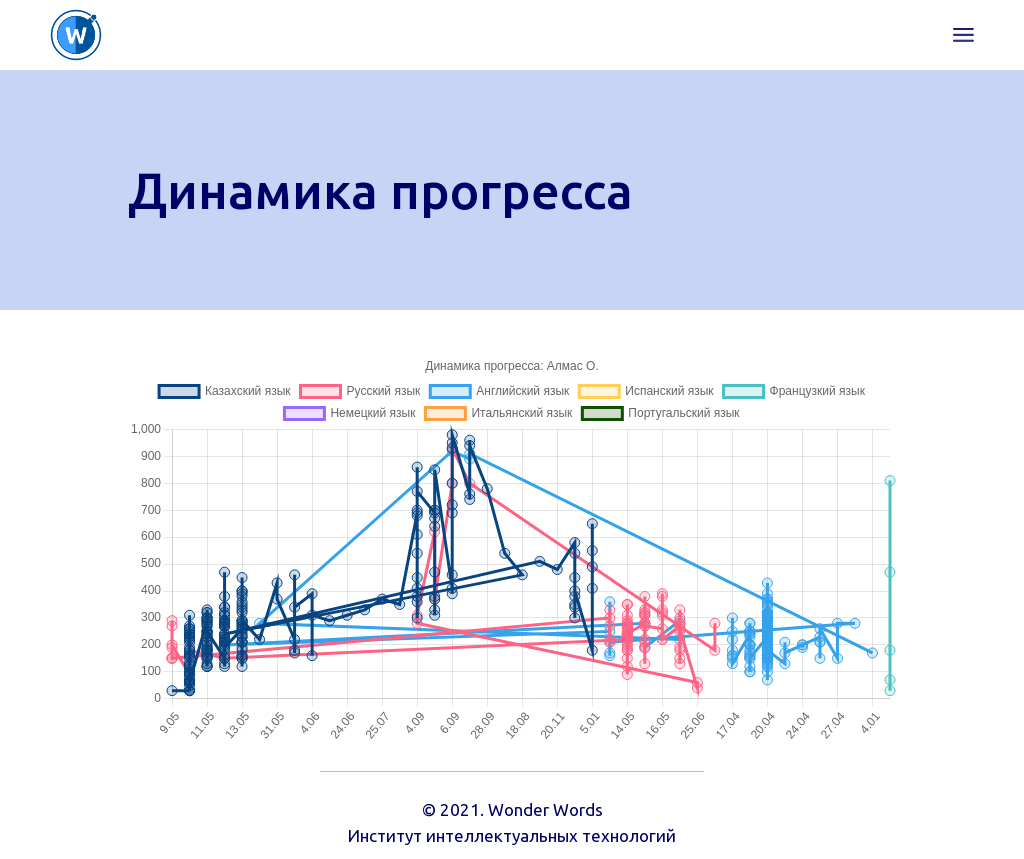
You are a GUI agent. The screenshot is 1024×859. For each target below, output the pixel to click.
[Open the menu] (963, 35)
